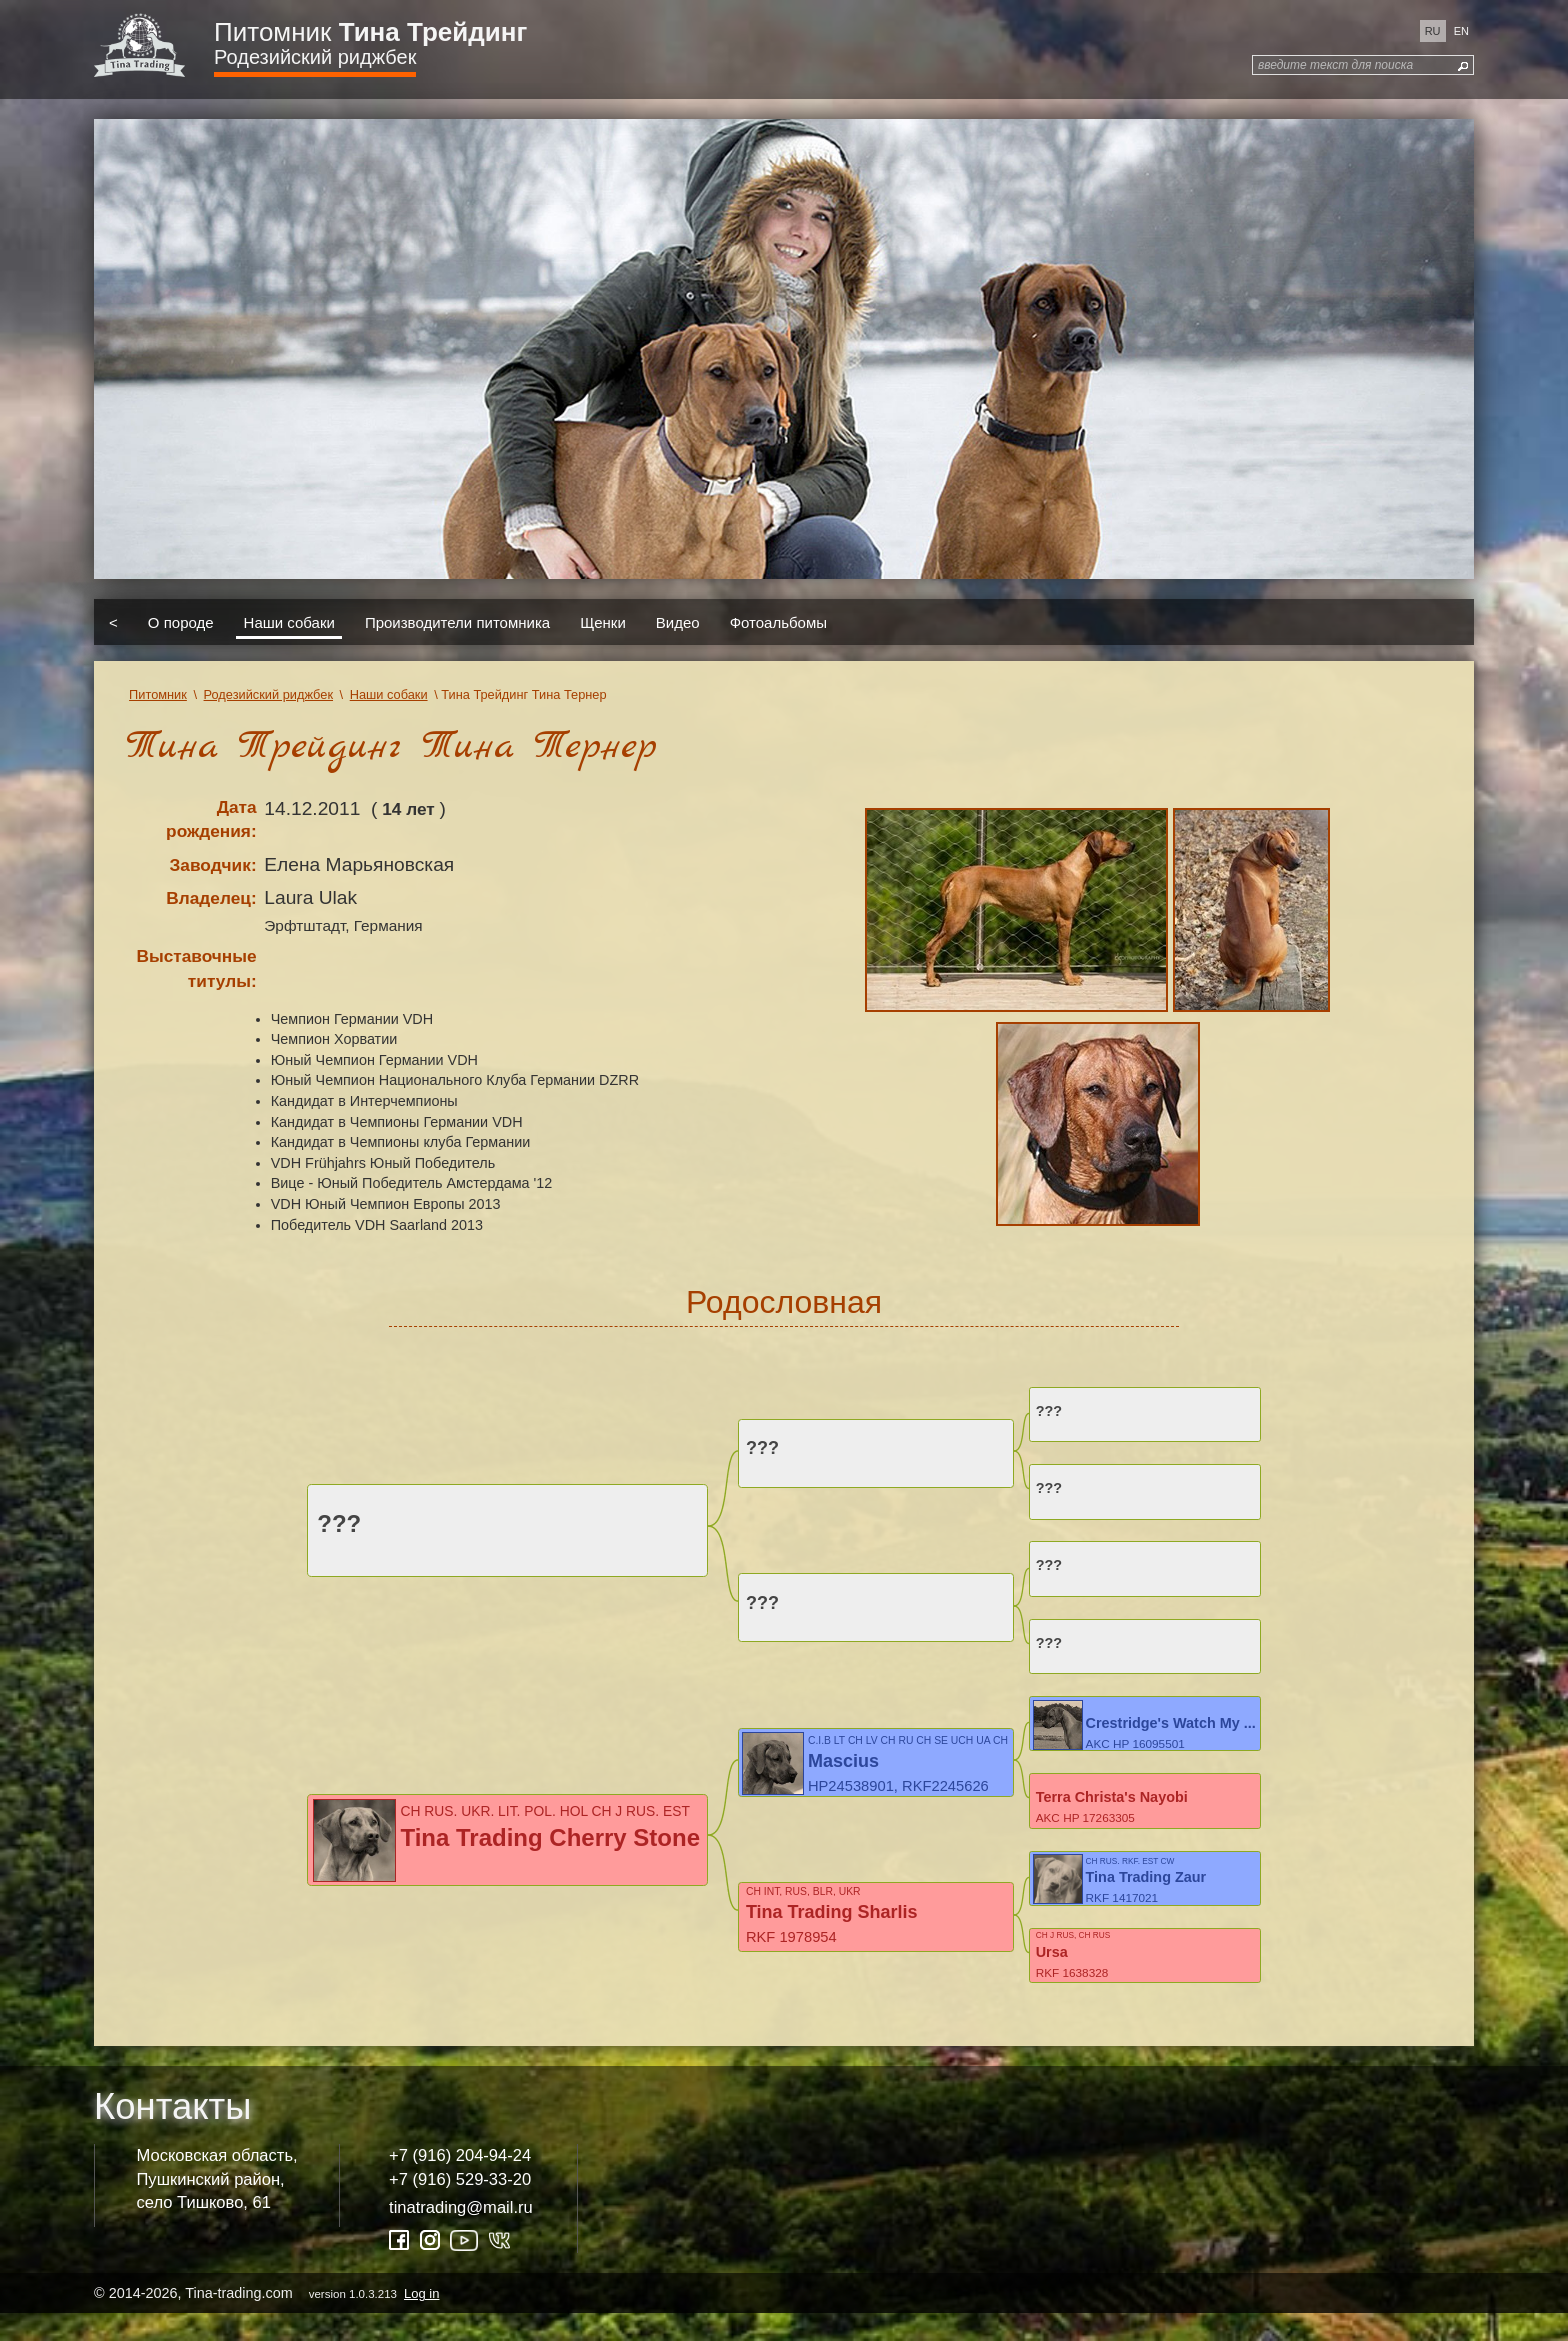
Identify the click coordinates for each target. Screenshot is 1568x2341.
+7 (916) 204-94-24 (460, 2182)
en (1461, 31)
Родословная (784, 1302)
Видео (678, 621)
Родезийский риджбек (315, 57)
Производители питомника (457, 621)
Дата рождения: (211, 819)
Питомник (370, 32)
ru (1433, 31)
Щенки (603, 621)
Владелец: (211, 898)
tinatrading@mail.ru (461, 2234)
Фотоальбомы (778, 621)
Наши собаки (289, 621)
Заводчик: (213, 865)
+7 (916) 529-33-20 (460, 2205)
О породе (181, 621)
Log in (421, 2320)
